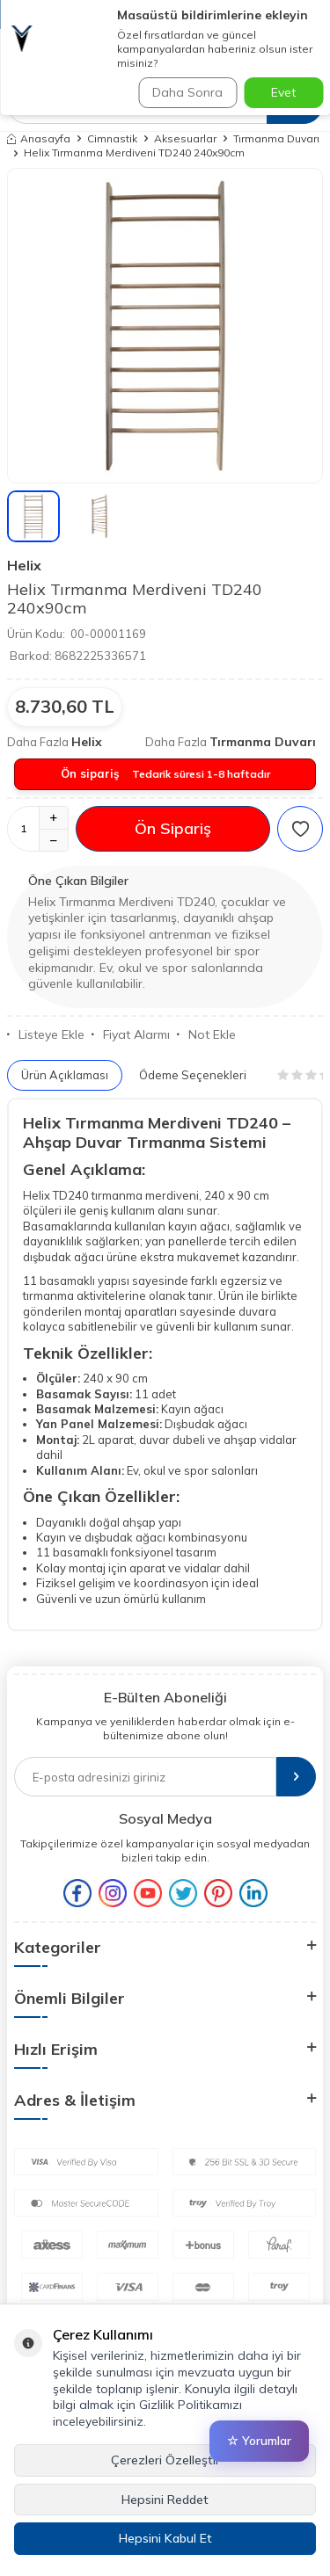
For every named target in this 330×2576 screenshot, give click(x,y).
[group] (165, 326)
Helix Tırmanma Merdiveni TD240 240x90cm (134, 152)
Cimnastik (112, 138)
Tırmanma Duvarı (276, 138)
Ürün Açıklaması (64, 1075)
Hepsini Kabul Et (165, 2538)
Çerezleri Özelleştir (165, 2460)
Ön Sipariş (173, 828)
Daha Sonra (187, 92)
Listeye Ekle (45, 1034)
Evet (283, 92)
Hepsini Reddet (165, 2499)
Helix (24, 565)
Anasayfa (38, 138)
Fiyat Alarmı (131, 1034)
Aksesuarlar (185, 138)
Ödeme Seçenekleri (192, 1075)
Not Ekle (206, 1034)
